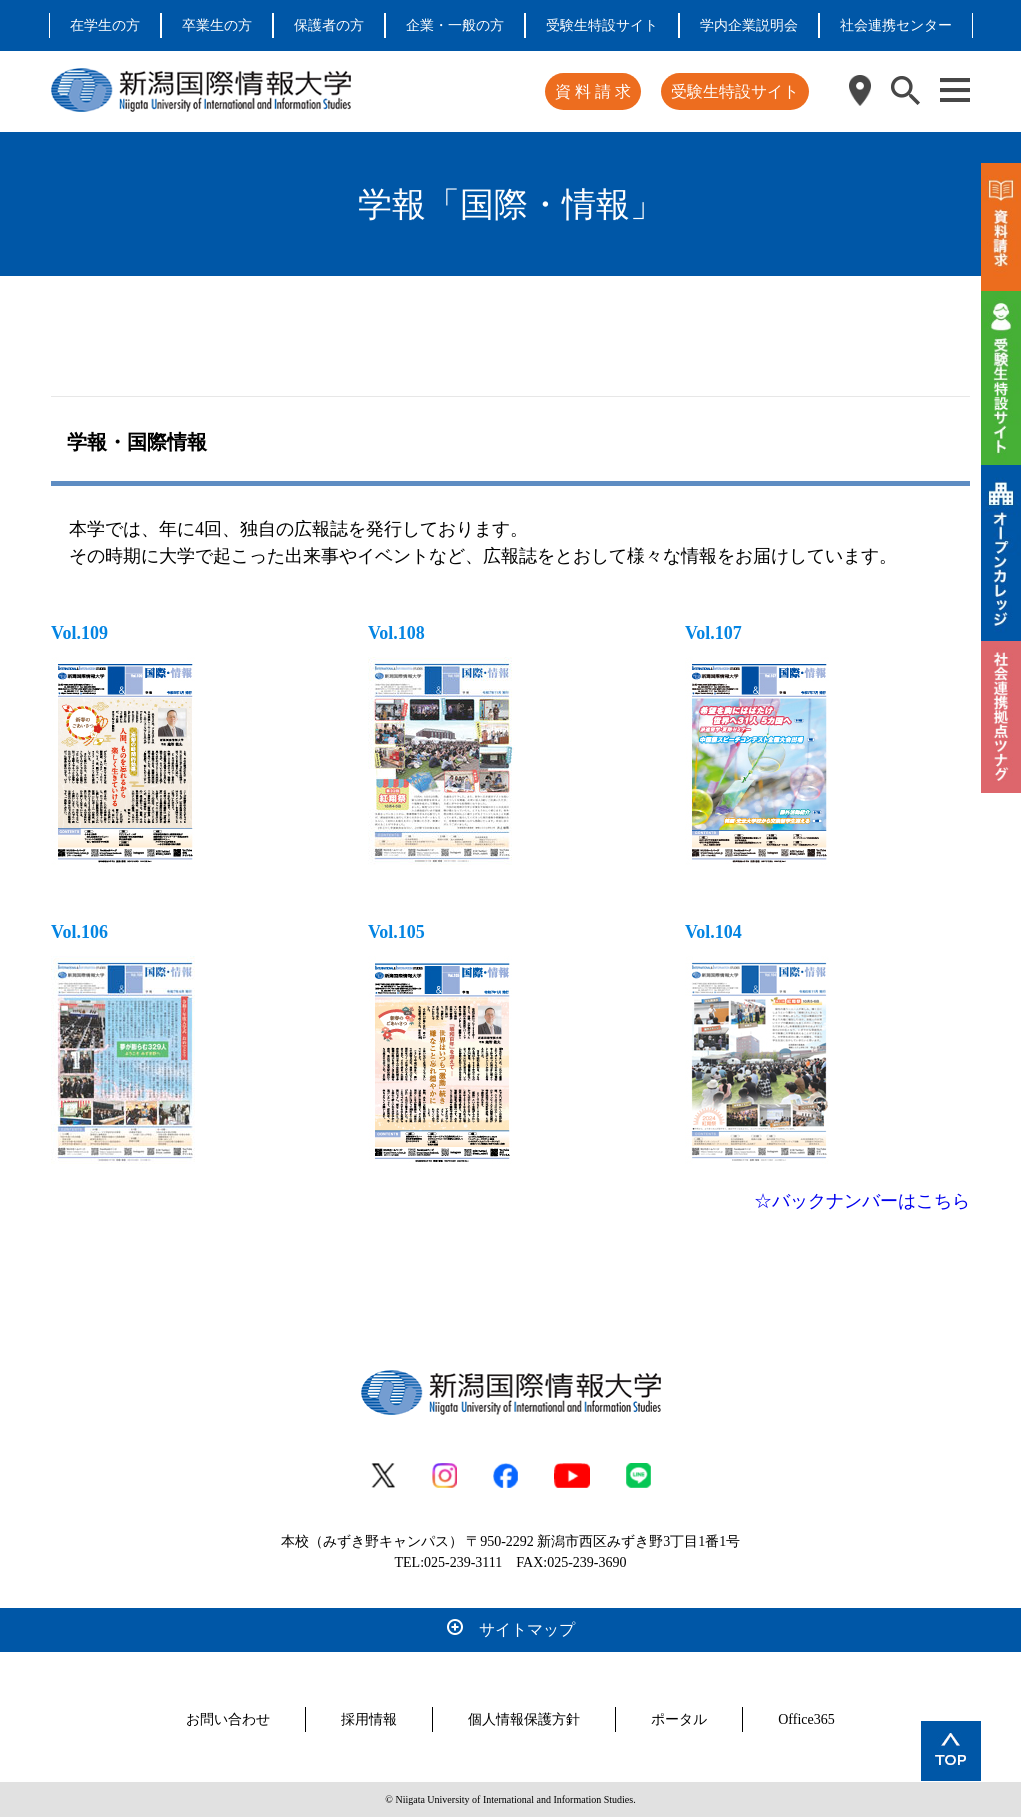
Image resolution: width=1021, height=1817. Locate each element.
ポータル (679, 1719)
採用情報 (369, 1719)
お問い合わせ (228, 1719)
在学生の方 (105, 25)
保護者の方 (329, 25)
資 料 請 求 (593, 91)
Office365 (806, 1719)
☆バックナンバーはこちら (862, 1201)
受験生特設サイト (602, 25)
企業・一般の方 (455, 25)
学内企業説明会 (749, 25)
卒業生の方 (217, 25)
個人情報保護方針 (524, 1719)
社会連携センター (896, 25)
